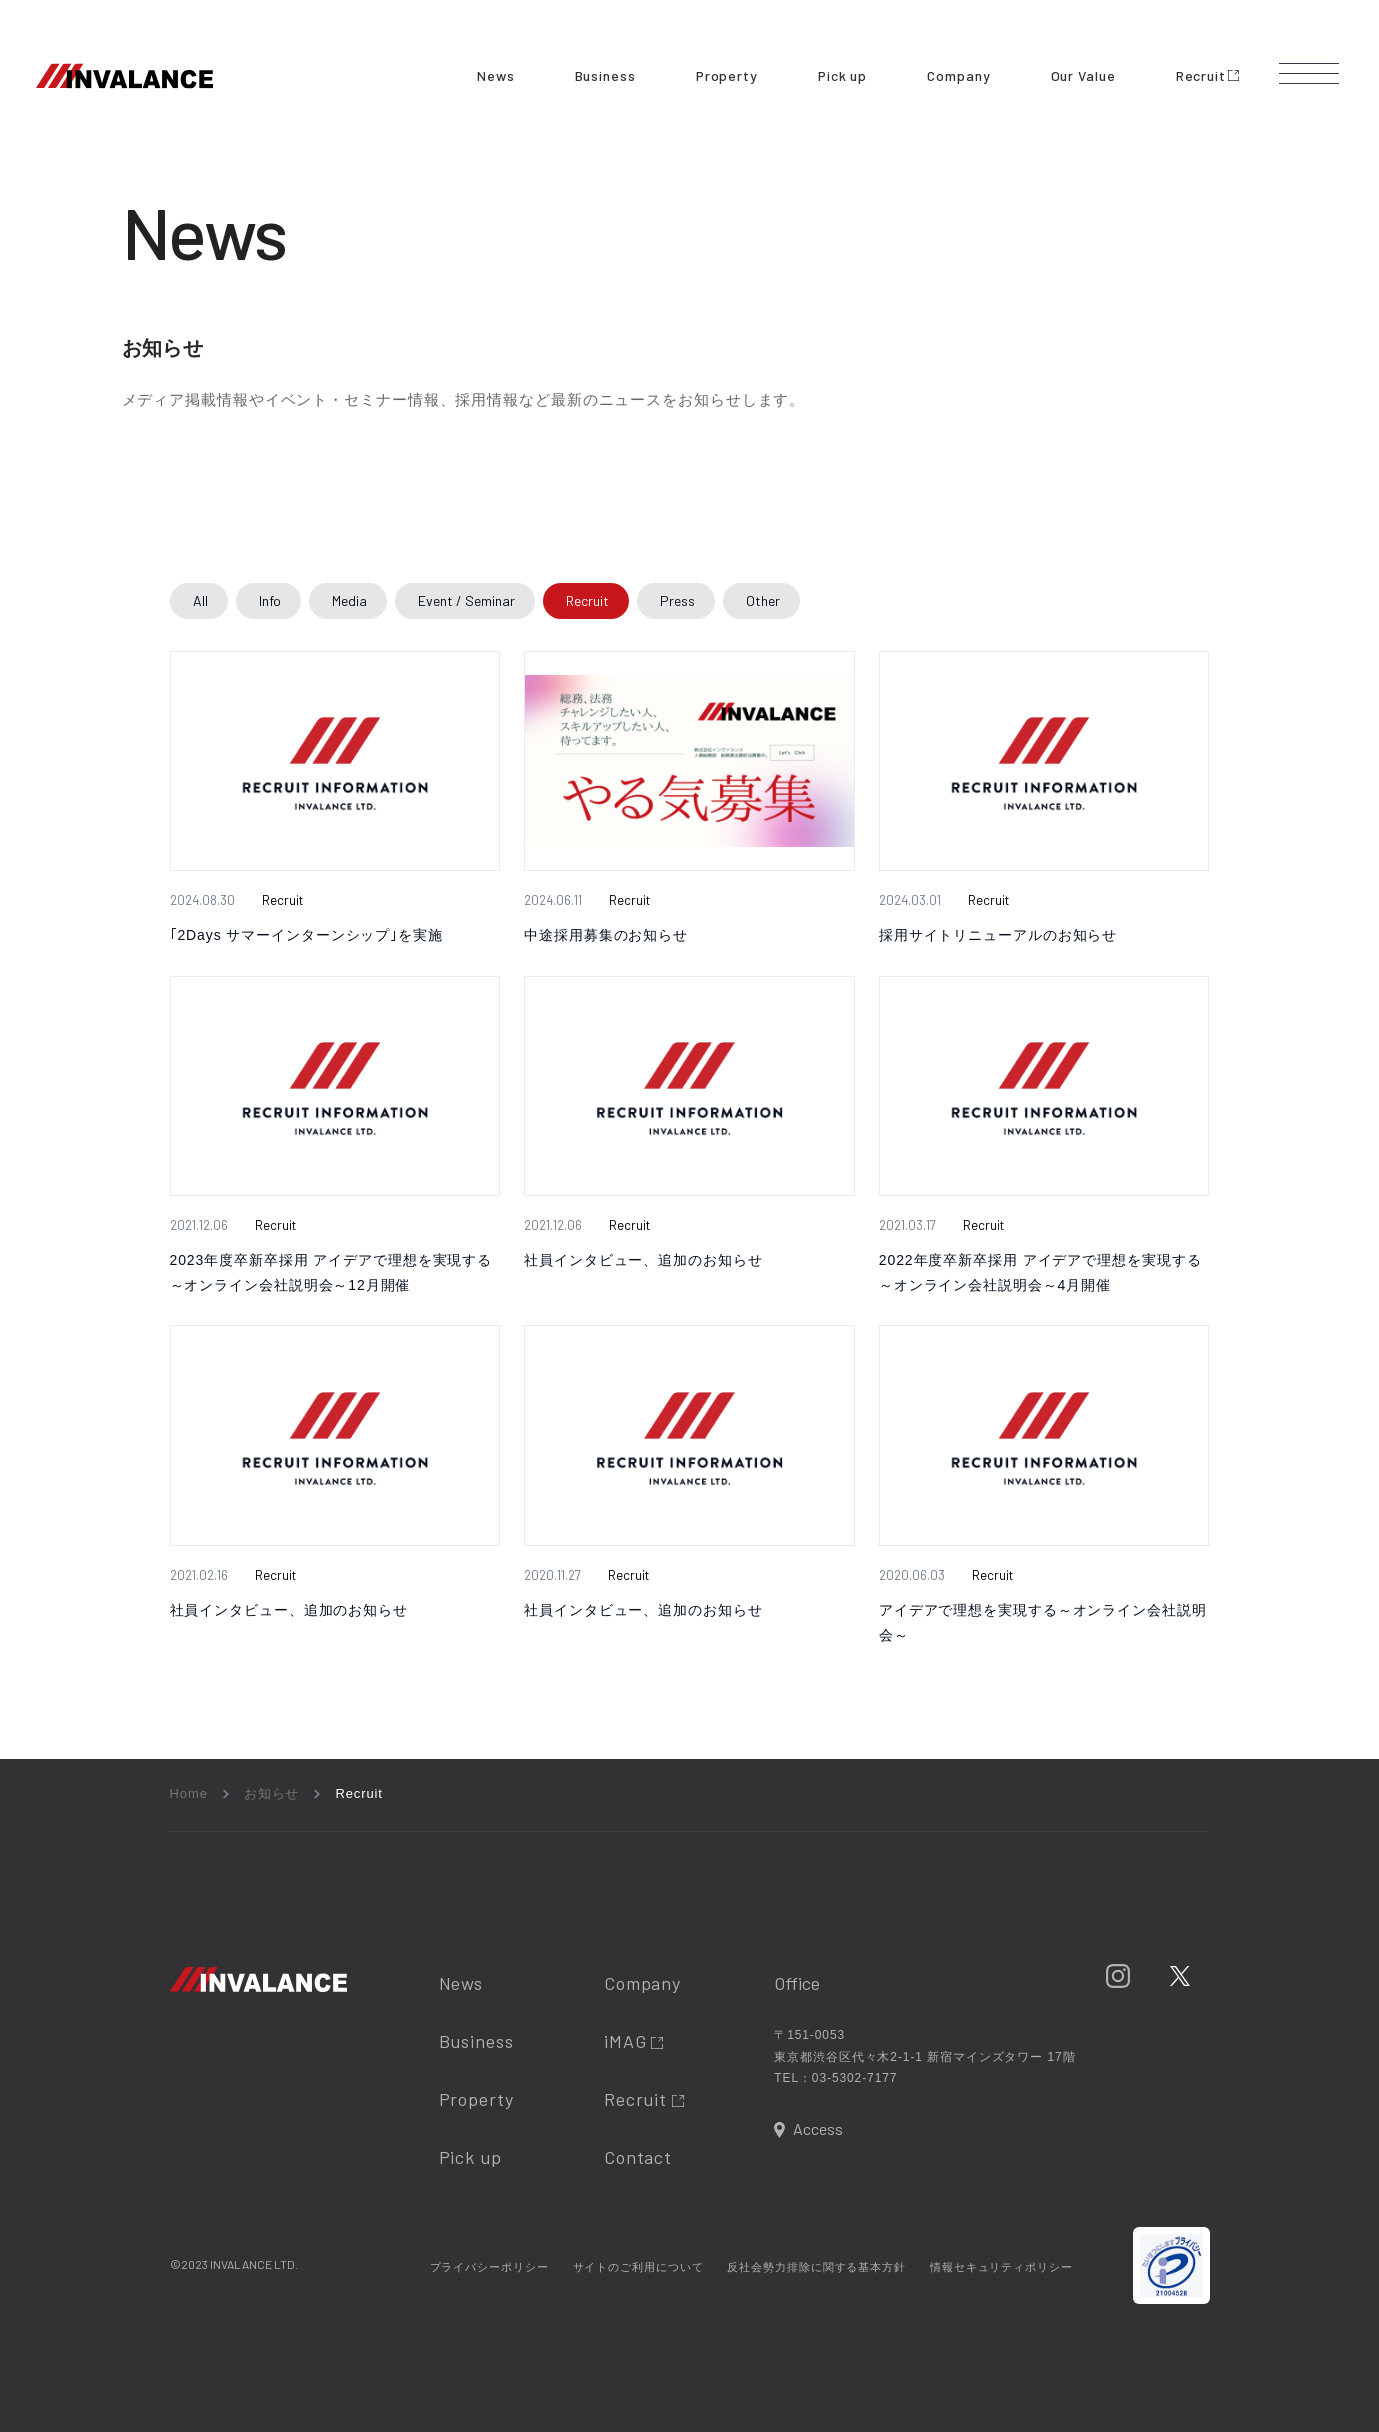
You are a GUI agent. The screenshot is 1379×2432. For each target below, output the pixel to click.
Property (727, 75)
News (496, 75)
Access (818, 2128)
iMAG (634, 2041)
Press (677, 600)
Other (763, 600)
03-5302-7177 (855, 2078)
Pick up (842, 75)
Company (958, 75)
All (200, 600)
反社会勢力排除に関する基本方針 (816, 2267)
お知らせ (272, 1793)
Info (270, 600)
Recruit (1207, 75)
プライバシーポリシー (489, 2267)
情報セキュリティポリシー (1001, 2267)
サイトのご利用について (638, 2267)
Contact (638, 2157)
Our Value (1083, 75)
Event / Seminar (466, 600)
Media (349, 600)
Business (605, 75)
